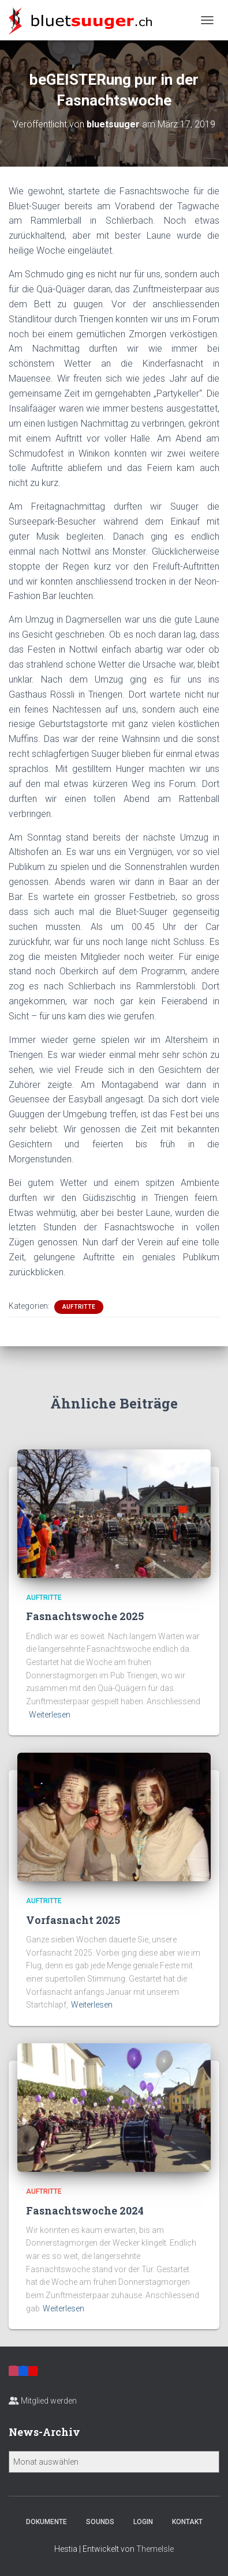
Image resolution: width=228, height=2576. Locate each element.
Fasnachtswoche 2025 (85, 1616)
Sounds (100, 2522)
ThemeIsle (155, 2549)
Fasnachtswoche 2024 (85, 2210)
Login (143, 2522)
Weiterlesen (49, 1714)
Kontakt (187, 2522)
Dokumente (46, 2522)
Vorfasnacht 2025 (73, 1920)
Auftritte (78, 1307)
